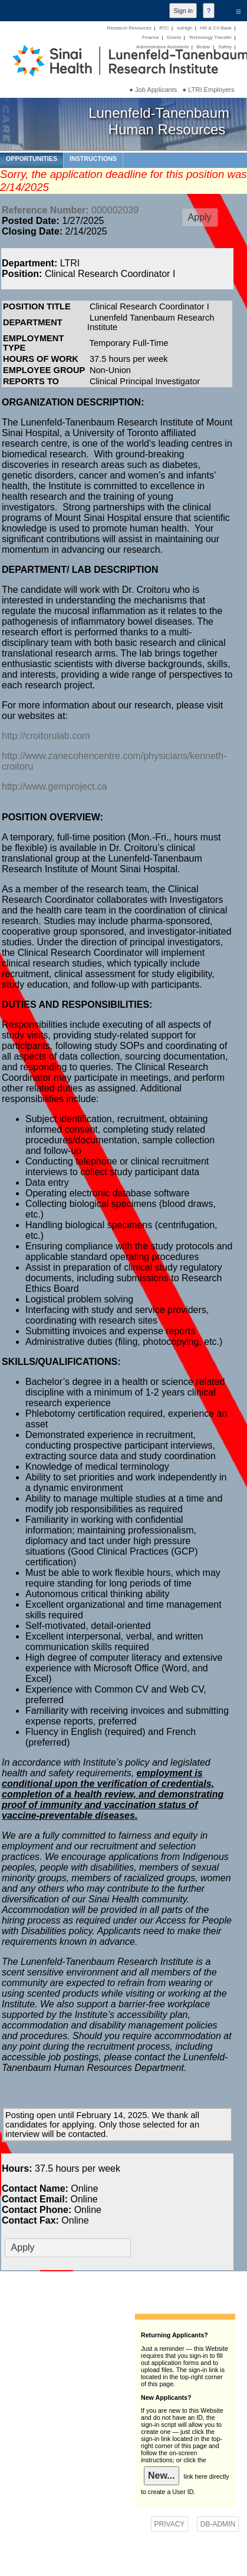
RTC (164, 28)
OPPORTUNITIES (31, 158)
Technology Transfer (210, 37)
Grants (174, 37)
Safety (225, 47)
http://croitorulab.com (46, 736)
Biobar (203, 47)
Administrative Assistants (162, 47)
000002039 (70, 210)
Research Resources (129, 28)
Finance (150, 37)
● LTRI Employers (209, 89)
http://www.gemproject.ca (54, 786)
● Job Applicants (153, 89)
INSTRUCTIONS (93, 158)
